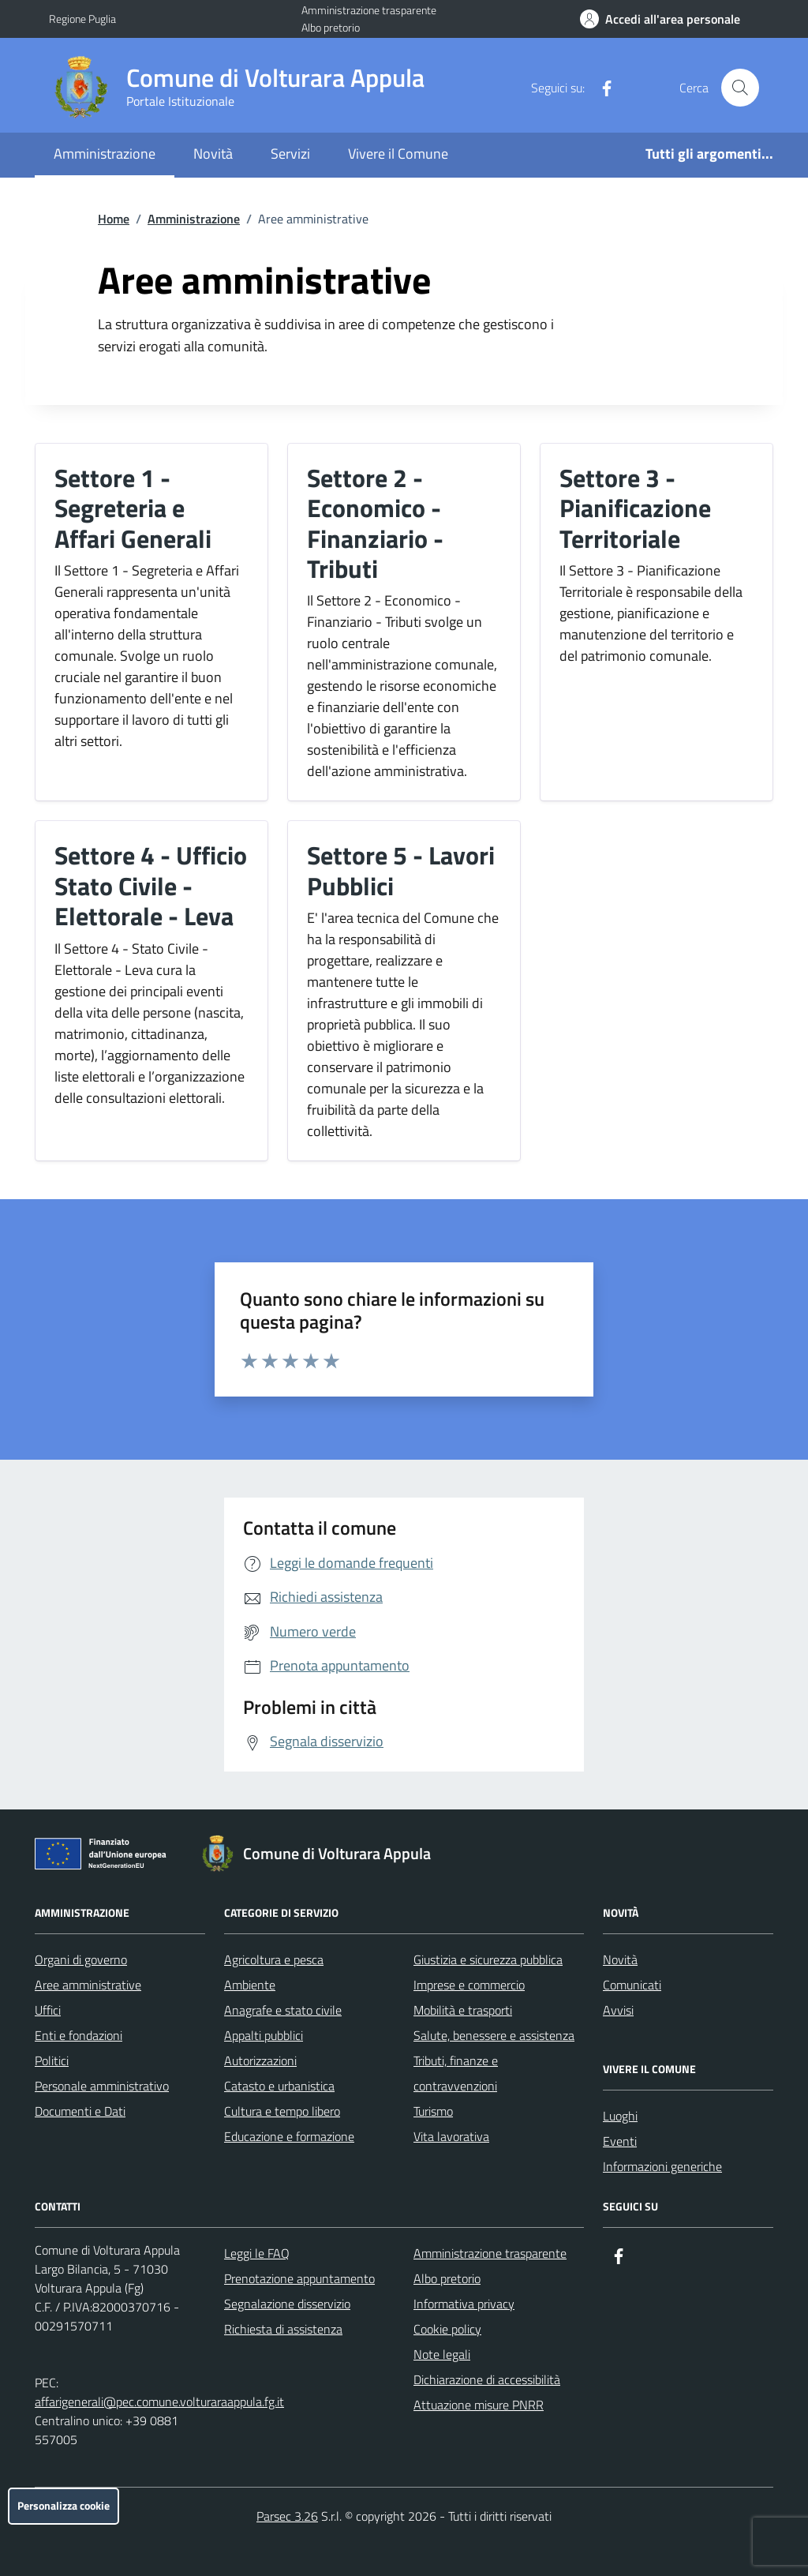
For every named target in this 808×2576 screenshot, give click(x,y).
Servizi (290, 153)
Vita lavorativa (451, 2136)
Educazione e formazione (289, 2136)
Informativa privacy (463, 2303)
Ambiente (249, 1984)
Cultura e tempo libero (282, 2111)
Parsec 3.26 (287, 2516)
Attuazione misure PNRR (478, 2404)
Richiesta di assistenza (283, 2328)
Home (113, 218)
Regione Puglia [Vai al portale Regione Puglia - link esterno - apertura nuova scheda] (82, 18)
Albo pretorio (330, 27)
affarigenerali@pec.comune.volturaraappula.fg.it (159, 2401)
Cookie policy (447, 2328)
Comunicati (632, 1984)
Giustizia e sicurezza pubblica (488, 1959)
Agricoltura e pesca (274, 1959)
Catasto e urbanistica (279, 2085)
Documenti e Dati (80, 2111)
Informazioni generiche (662, 2166)
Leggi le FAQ (257, 2253)
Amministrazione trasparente (368, 10)
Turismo (433, 2111)
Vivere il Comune (398, 153)
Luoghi (620, 2115)
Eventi (620, 2141)
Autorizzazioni (260, 2060)
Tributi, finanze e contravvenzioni (455, 2073)
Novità (213, 153)
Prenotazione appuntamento (299, 2278)
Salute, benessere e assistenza (493, 2035)
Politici (52, 2060)
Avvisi (618, 2009)
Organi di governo (81, 1959)
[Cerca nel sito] (740, 88)
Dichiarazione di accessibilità (486, 2379)
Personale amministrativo (102, 2085)
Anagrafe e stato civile (283, 2009)
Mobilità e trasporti (462, 2009)
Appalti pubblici (263, 2035)
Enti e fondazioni (78, 2035)
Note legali (441, 2354)
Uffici (48, 2009)
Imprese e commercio (469, 1984)
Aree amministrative (88, 1984)
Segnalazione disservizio (287, 2303)
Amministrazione (104, 153)
